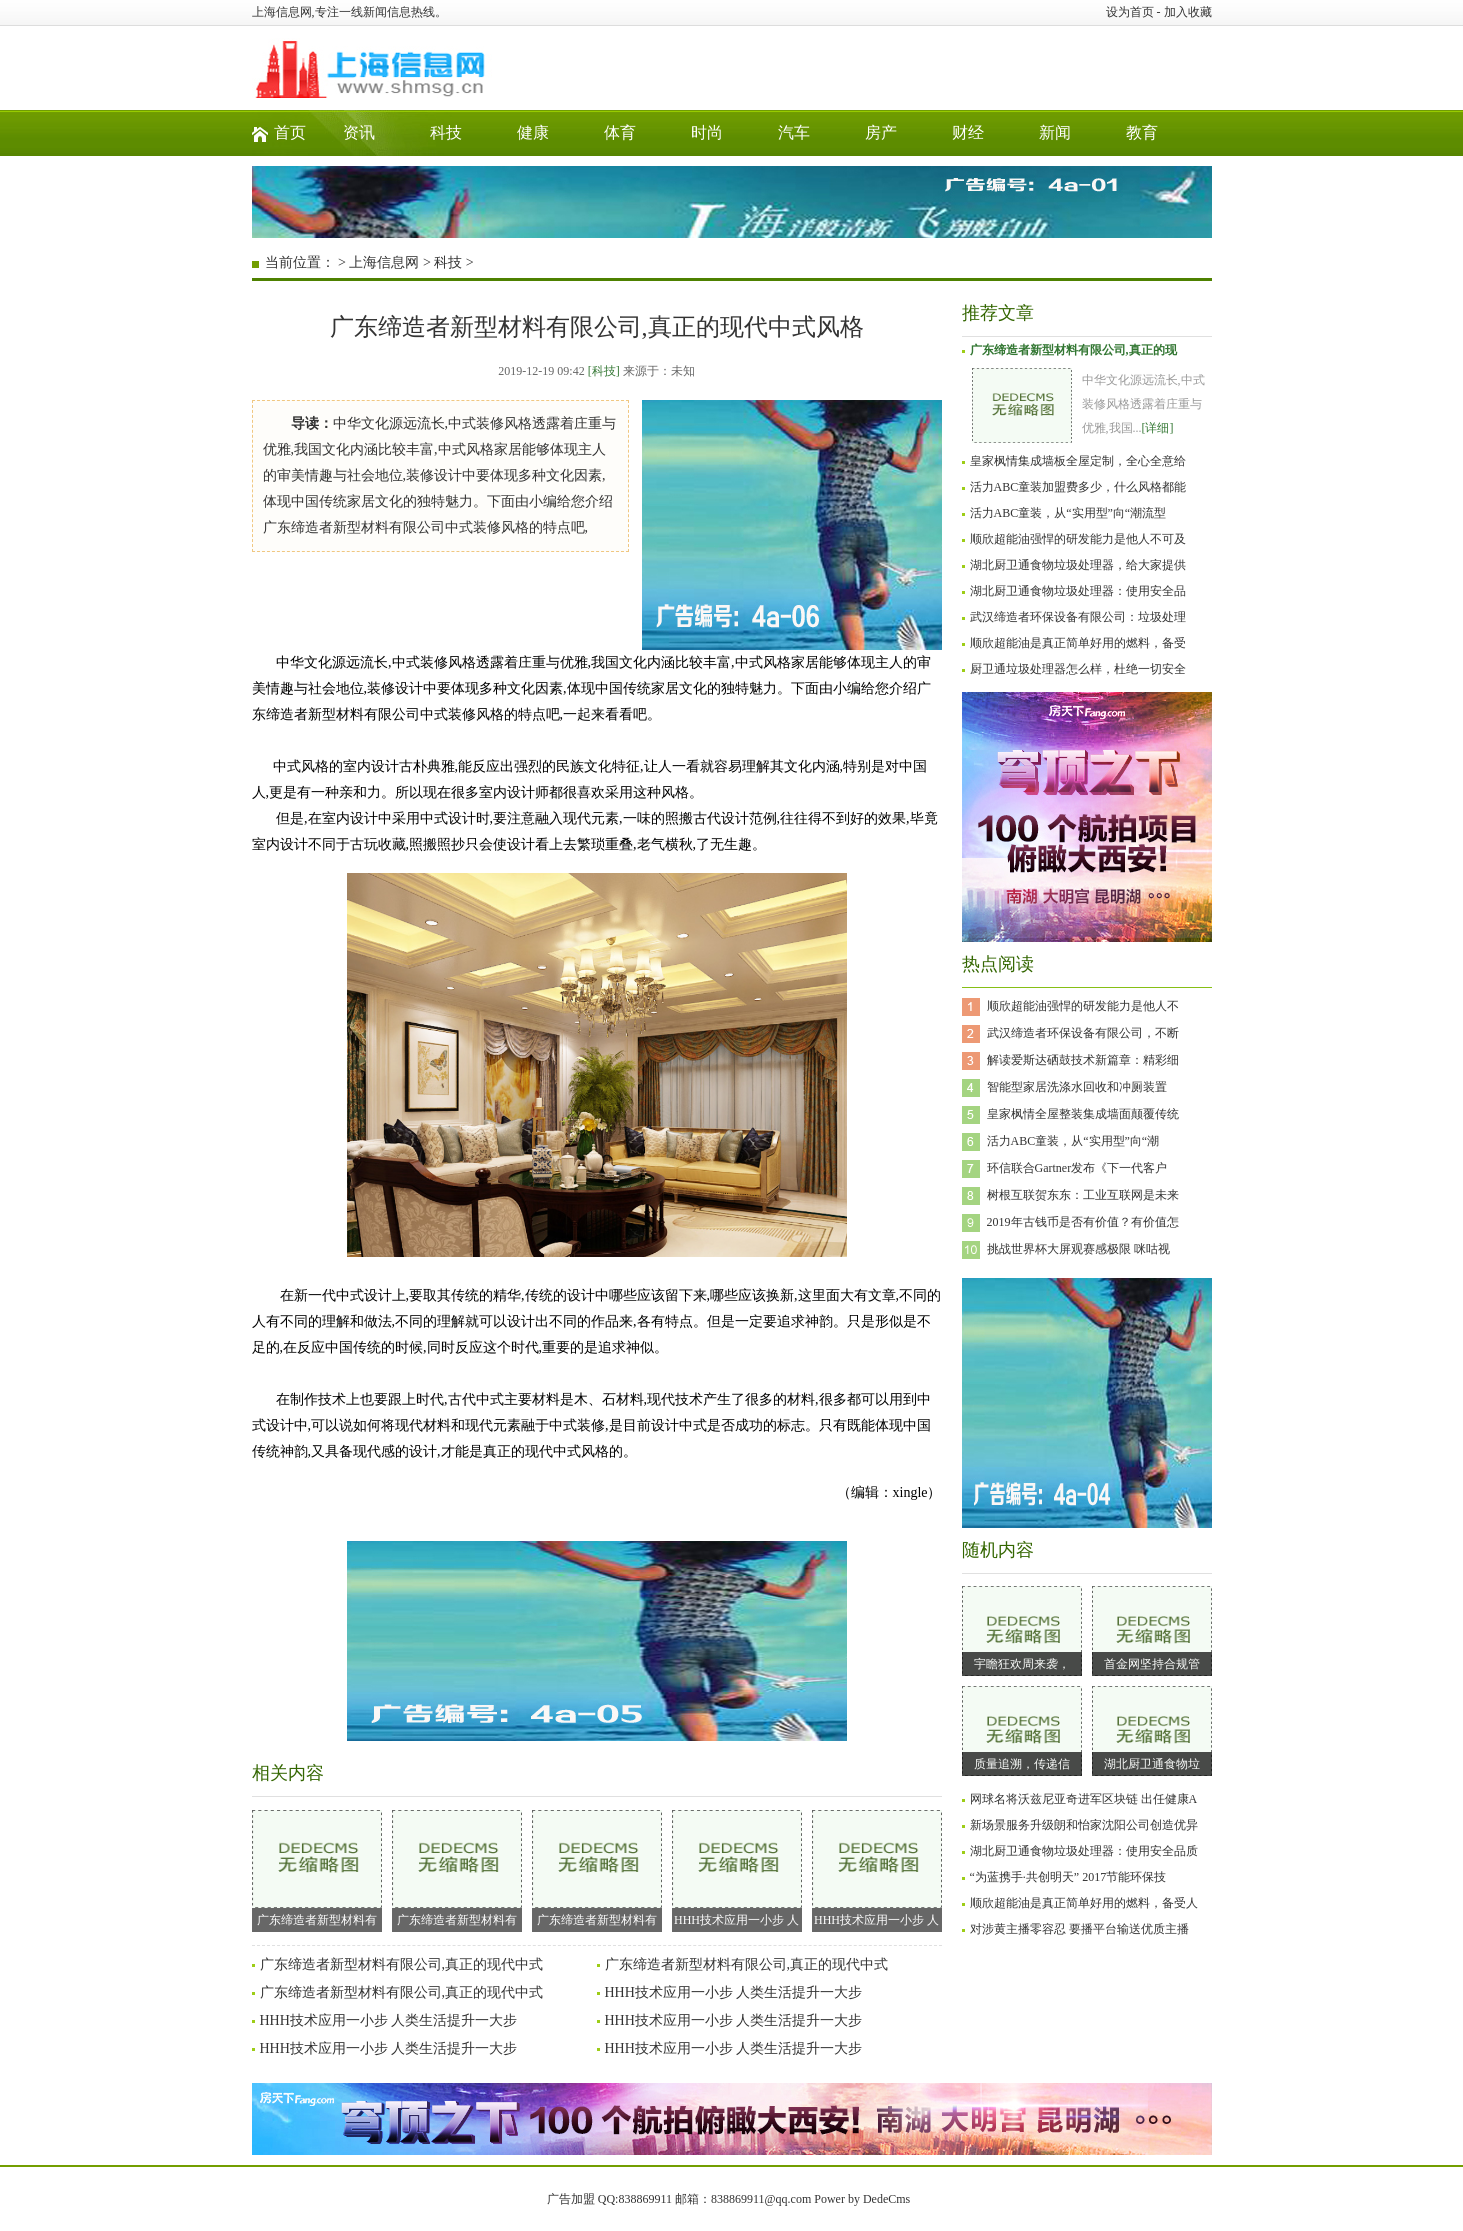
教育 (1142, 132)
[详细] (1158, 428)
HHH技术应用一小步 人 (737, 1868)
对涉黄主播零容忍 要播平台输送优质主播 (1079, 1929)
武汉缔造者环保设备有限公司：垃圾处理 (1078, 617)
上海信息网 (384, 262)
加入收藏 (1188, 12)
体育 (620, 132)
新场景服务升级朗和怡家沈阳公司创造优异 (1084, 1825)
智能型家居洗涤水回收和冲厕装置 (1077, 1087)
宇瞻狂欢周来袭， (1022, 1664)
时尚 (707, 132)
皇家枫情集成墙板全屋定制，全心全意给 (1078, 461)
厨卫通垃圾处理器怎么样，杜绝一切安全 (1078, 669)
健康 (533, 132)
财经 (968, 132)
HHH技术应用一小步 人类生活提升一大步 (734, 1992)
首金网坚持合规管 (1152, 1664)
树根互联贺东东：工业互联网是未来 (1083, 1195)
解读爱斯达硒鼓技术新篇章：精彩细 (1083, 1060)
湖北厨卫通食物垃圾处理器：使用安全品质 (1084, 1851)
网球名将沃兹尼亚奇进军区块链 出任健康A (1084, 1799)
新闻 (1055, 132)
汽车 (794, 132)
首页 (290, 132)
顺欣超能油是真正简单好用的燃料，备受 (1078, 643)
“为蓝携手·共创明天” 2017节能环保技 (1068, 1877)
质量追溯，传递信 (1022, 1764)
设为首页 (1130, 12)
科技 (446, 132)
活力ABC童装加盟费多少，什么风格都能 (1078, 487)
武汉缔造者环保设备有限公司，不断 (1083, 1033)
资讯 (359, 132)
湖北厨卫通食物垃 (1152, 1764)
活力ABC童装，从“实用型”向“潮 (1073, 1141)
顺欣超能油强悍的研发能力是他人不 (1083, 1006)
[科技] (604, 371)
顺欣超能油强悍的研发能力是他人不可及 (1078, 539)
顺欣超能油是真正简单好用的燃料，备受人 (1084, 1903)
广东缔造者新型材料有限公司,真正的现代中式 (402, 1964)
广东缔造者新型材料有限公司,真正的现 (1073, 350)
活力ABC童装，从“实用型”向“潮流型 (1068, 513)
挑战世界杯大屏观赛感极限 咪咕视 (1078, 1249)
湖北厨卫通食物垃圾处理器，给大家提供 (1078, 565)
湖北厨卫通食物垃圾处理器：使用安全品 (1078, 591)
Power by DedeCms (862, 2199)
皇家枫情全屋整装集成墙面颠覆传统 (1083, 1114)
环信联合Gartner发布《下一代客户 (1077, 1168)
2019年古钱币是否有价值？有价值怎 (1083, 1222)
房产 (881, 132)
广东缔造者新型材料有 (317, 1868)
